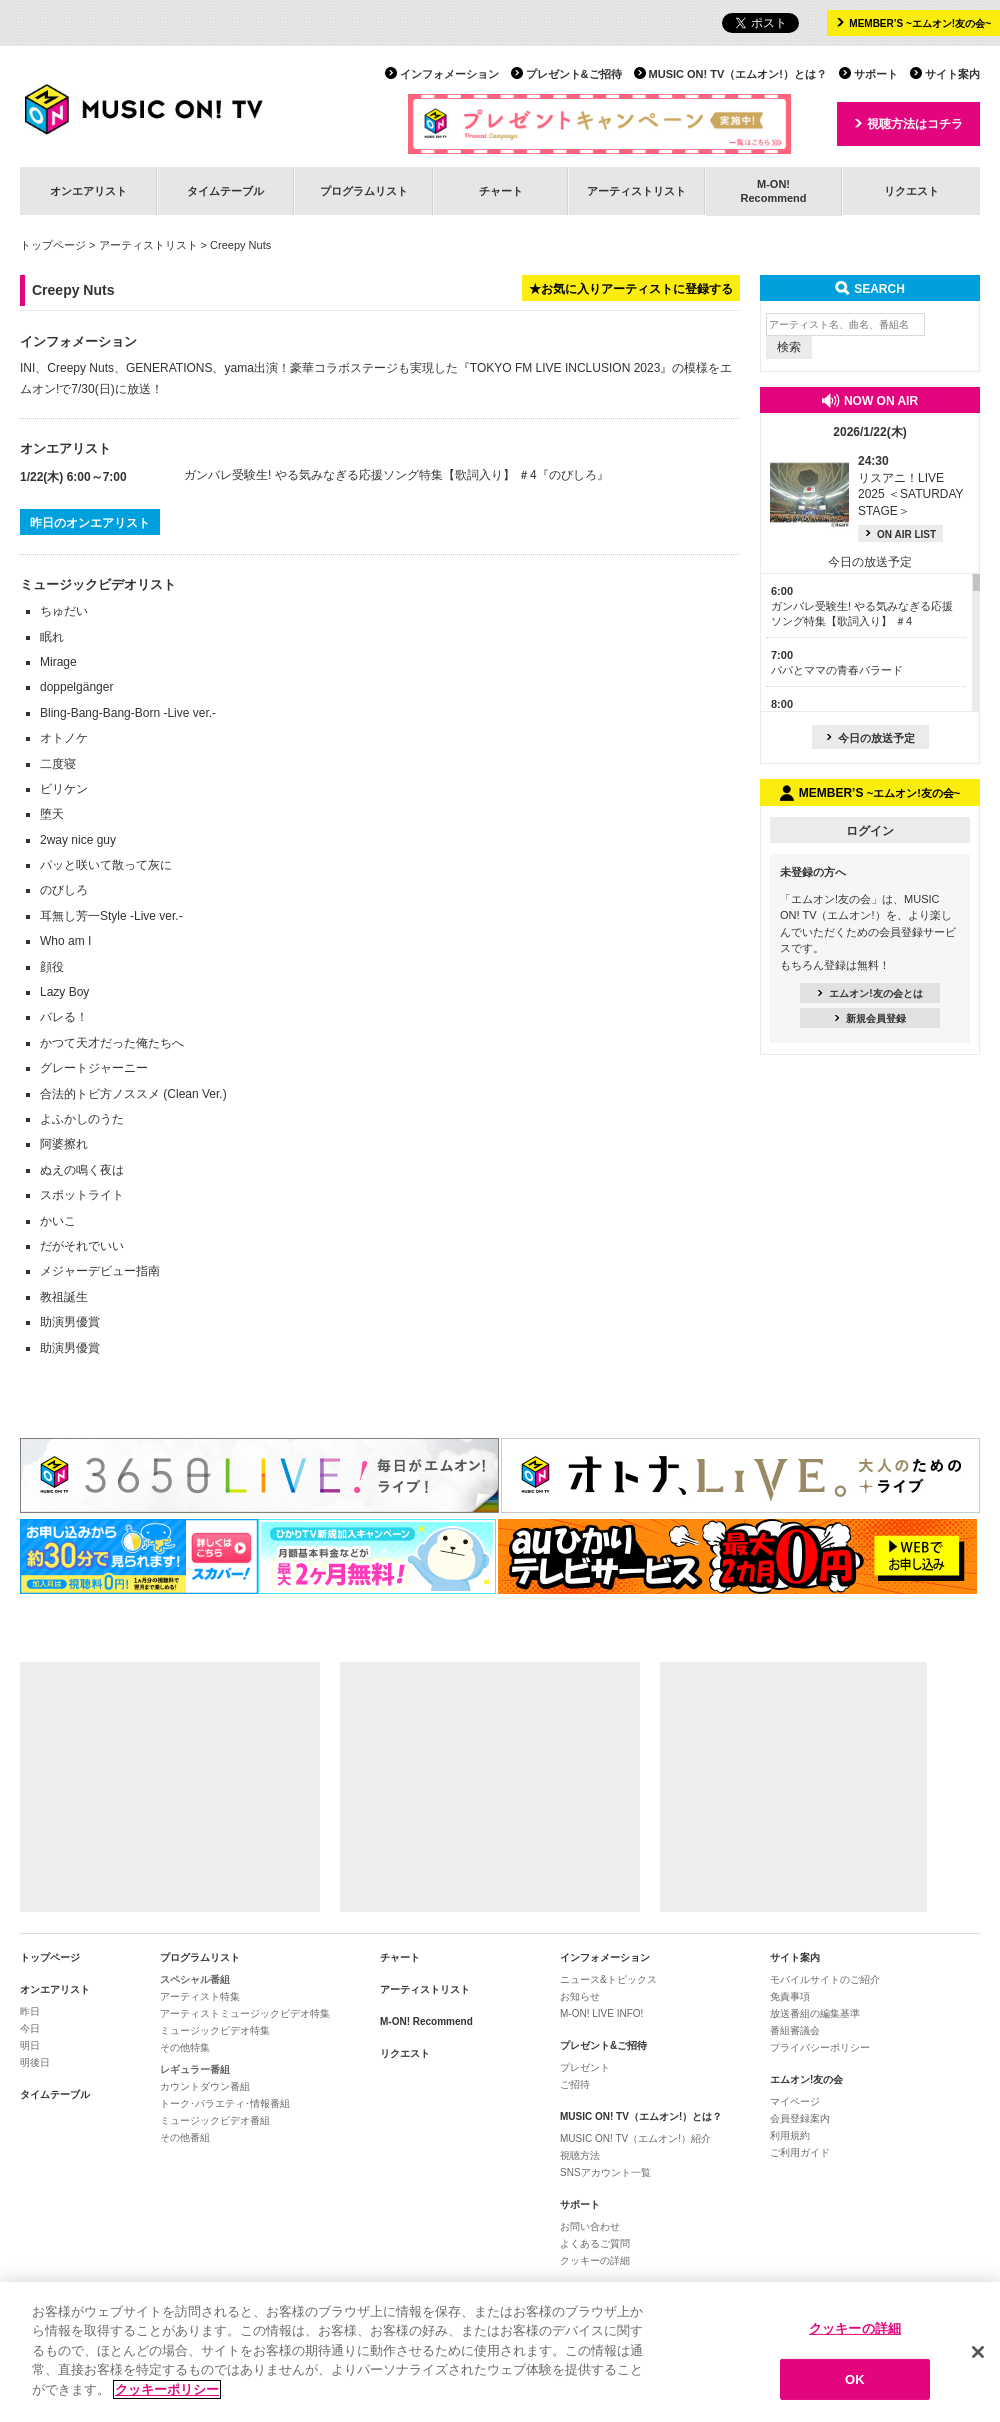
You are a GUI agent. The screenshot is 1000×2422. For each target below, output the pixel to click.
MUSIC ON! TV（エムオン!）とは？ (738, 74)
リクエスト (911, 191)
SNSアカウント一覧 (605, 2172)
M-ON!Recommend (773, 190)
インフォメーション (449, 74)
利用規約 (790, 2135)
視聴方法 (580, 2155)
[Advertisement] (170, 1787)
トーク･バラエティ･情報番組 (225, 2103)
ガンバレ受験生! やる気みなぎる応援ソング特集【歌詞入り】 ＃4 (360, 475)
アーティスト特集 (200, 1996)
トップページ (53, 245)
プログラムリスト (364, 191)
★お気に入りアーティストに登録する (631, 289)
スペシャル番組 (195, 1979)
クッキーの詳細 (595, 2260)
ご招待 (575, 2084)
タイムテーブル (225, 191)
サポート (876, 74)
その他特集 (185, 2047)
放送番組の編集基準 (815, 2013)
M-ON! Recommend (426, 2021)
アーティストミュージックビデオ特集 (245, 2013)
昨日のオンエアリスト (90, 523)
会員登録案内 (800, 2118)
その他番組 (185, 2137)
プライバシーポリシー (820, 2047)
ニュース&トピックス (608, 1979)
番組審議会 (795, 2030)
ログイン (870, 831)
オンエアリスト (88, 191)
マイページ (795, 2101)
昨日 (30, 2011)
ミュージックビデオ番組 (215, 2120)
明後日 (35, 2062)
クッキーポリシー (167, 2400)
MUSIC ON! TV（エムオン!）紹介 (635, 2138)
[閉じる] (978, 2363)
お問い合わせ (590, 2226)
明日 (30, 2045)
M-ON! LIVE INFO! (601, 2013)
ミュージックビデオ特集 (215, 2030)
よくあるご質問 (595, 2243)
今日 (30, 2028)
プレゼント (585, 2067)
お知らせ (580, 1996)
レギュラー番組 (195, 2069)
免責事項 (790, 1996)
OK (855, 2390)
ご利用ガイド (800, 2152)
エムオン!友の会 (806, 2079)
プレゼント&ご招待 (574, 74)
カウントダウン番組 (205, 2086)
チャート (501, 191)
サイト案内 (952, 74)
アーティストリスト (636, 191)
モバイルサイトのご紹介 (825, 1979)
